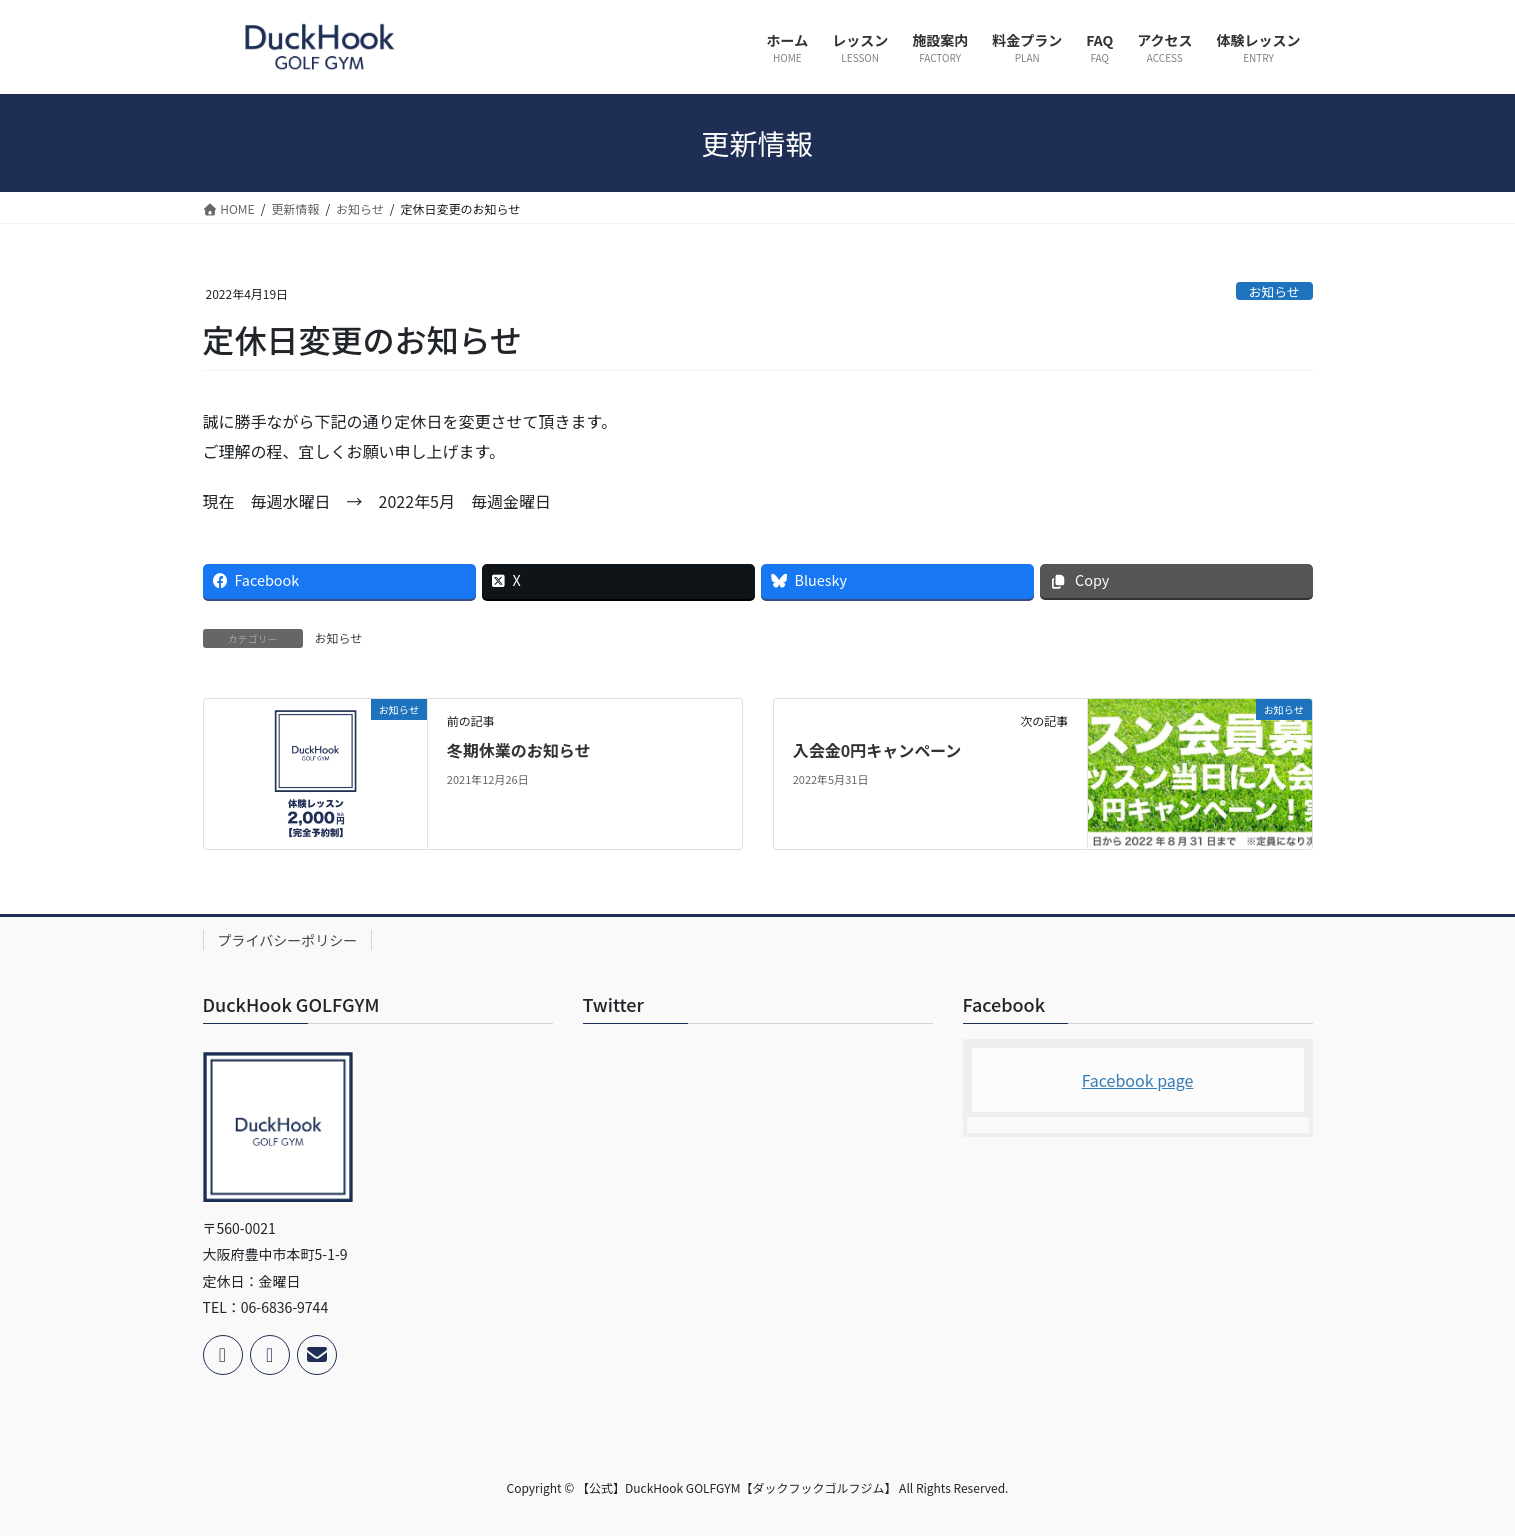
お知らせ (1274, 291)
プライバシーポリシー (288, 940)
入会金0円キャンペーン (877, 750)
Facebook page (1138, 1080)
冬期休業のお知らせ (519, 750)
